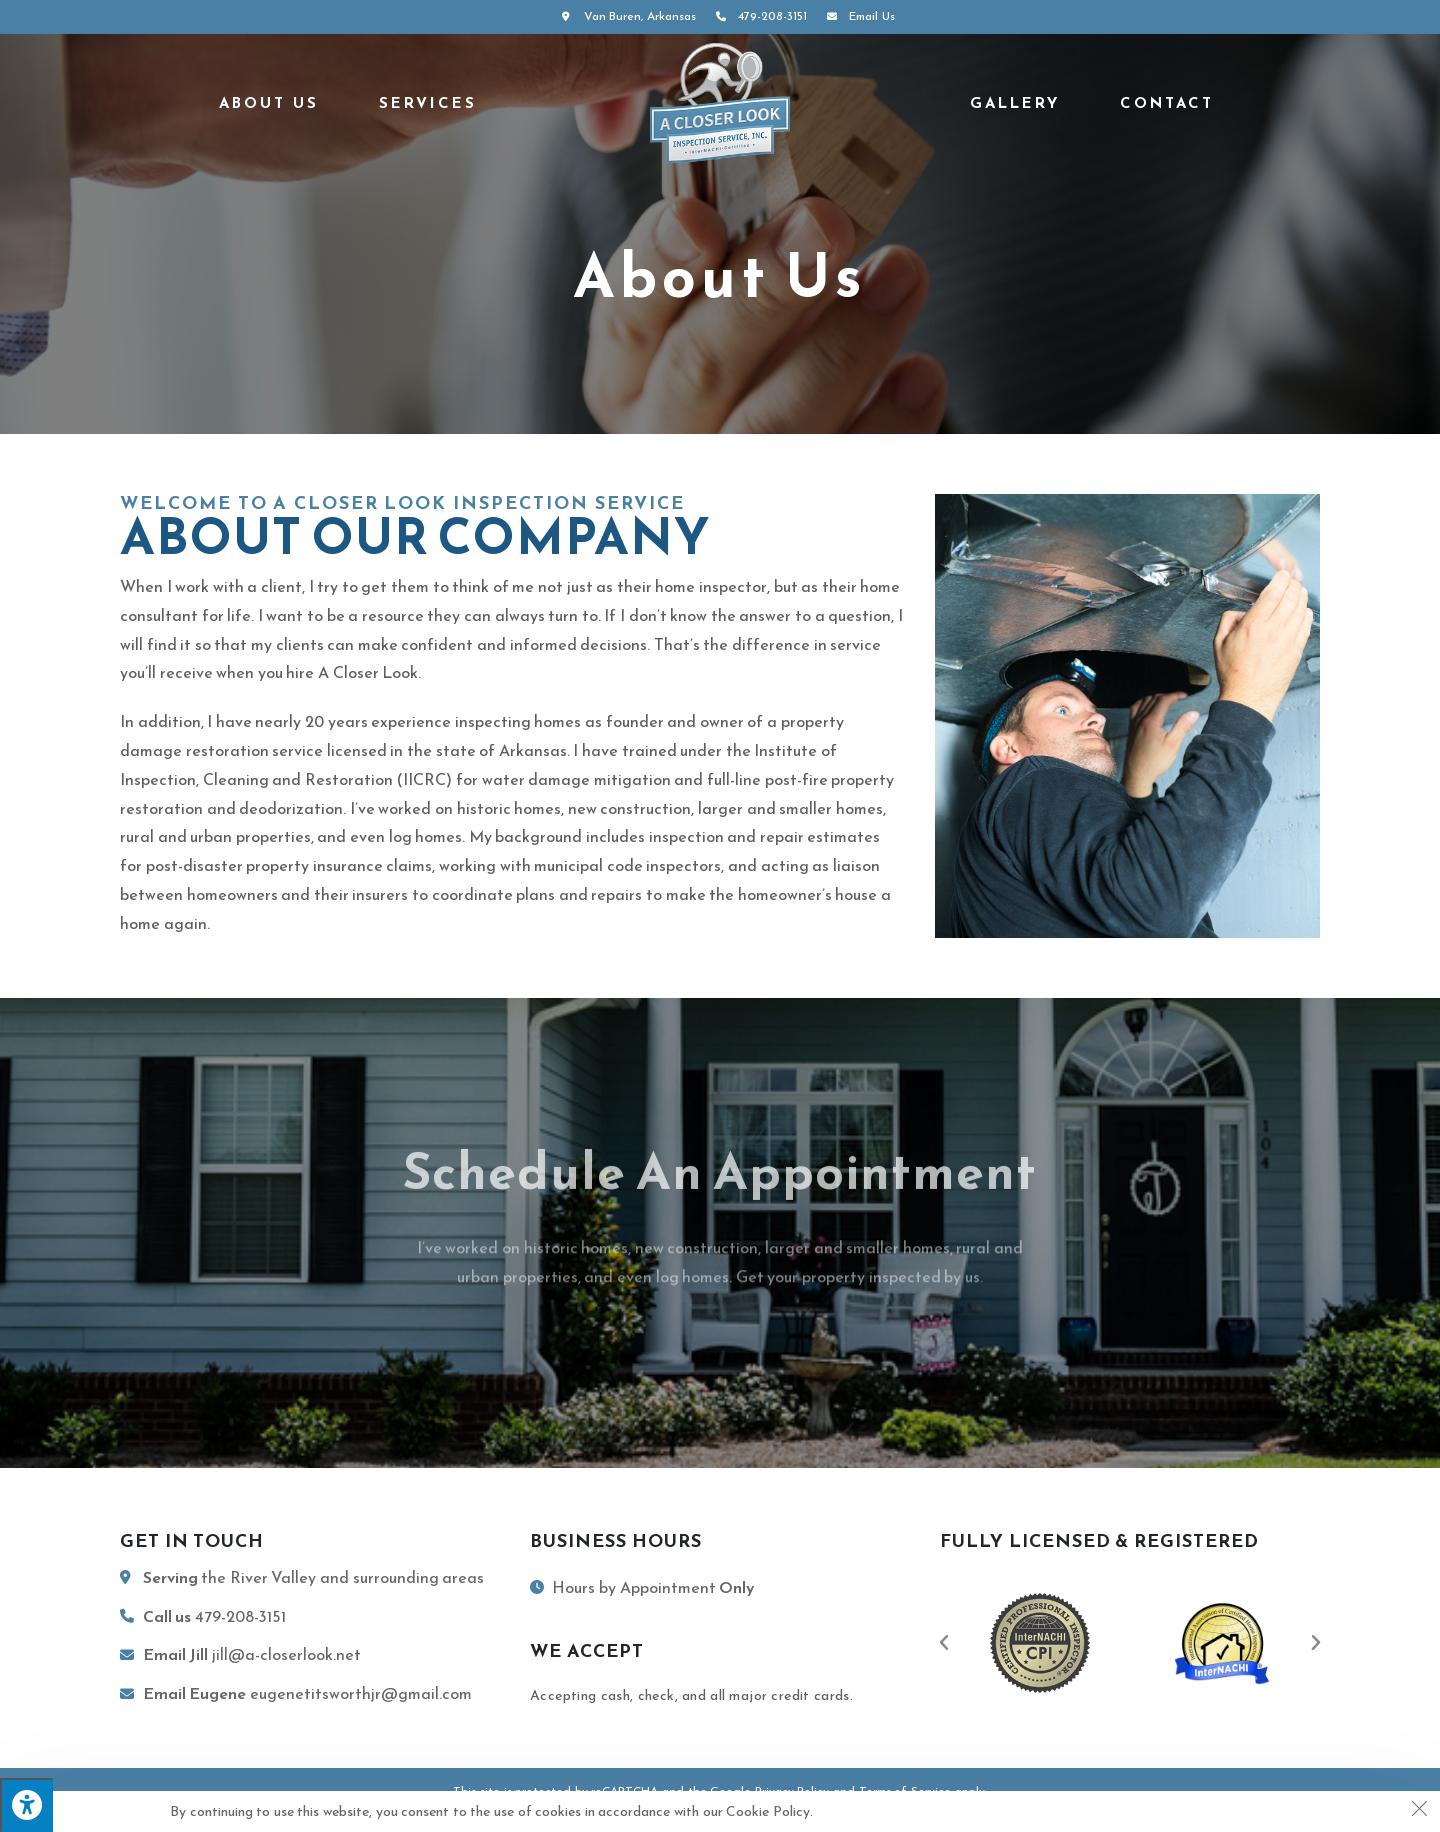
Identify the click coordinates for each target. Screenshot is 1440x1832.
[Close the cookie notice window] (1419, 1812)
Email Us (858, 16)
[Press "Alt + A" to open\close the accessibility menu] (26, 1805)
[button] (944, 1643)
